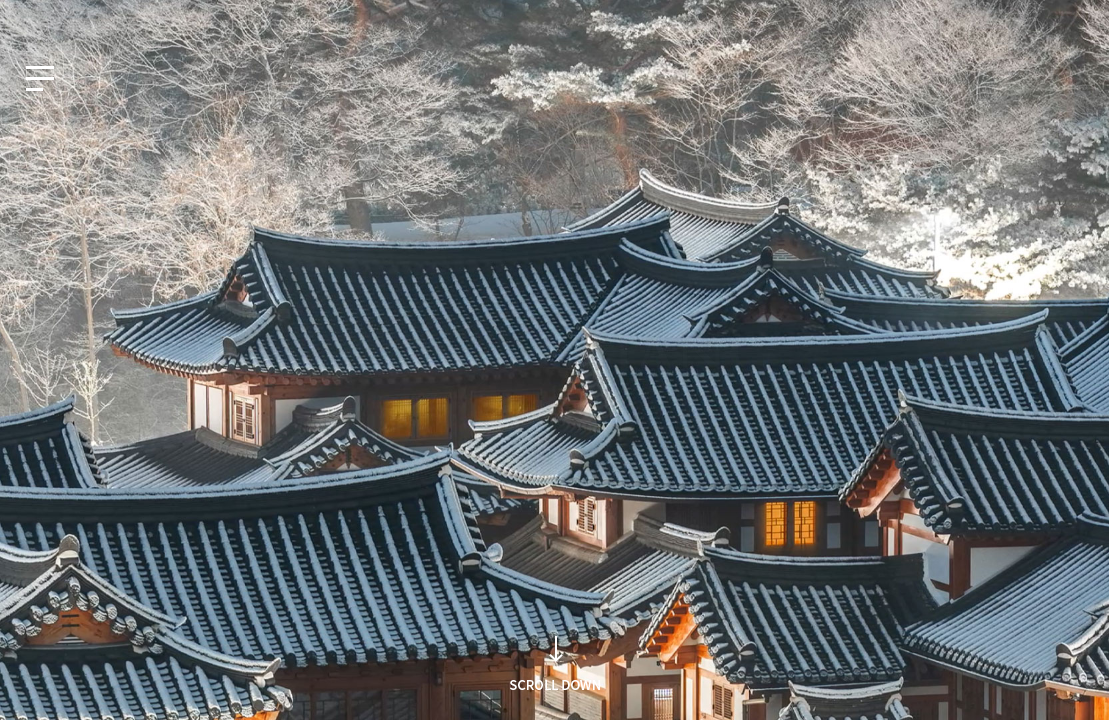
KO (31, 17)
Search (848, 396)
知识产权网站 (957, 17)
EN (75, 17)
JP (118, 17)
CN (163, 17)
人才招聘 (1047, 17)
